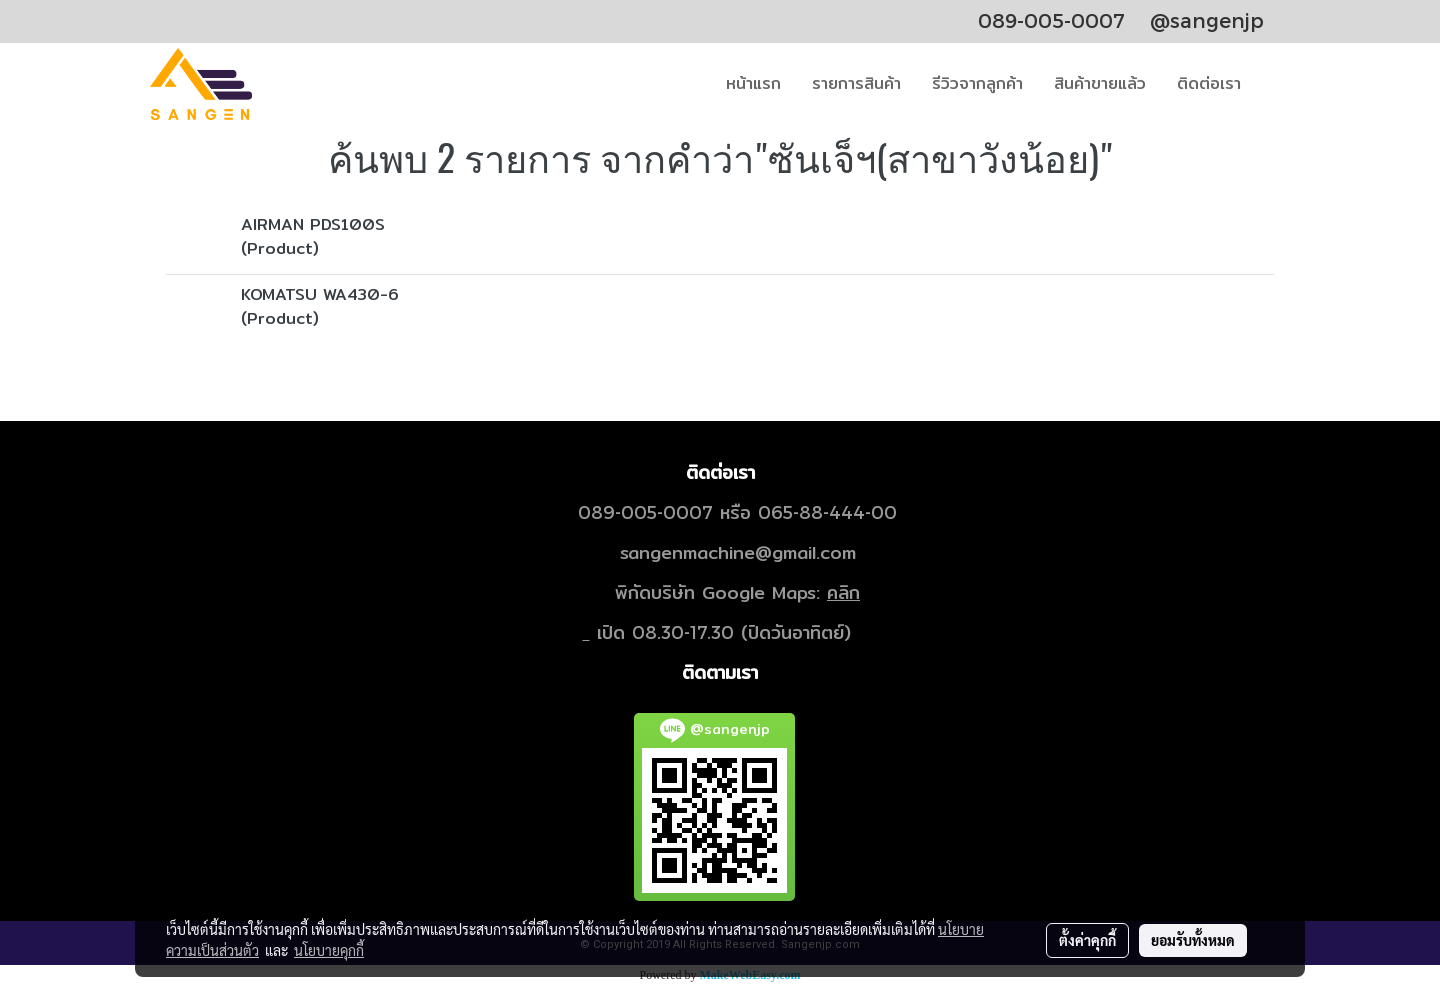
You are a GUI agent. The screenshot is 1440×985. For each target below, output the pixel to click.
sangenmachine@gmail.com (738, 552)
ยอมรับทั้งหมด (1193, 940)
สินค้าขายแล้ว (1100, 83)
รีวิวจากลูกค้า (977, 83)
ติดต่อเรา (1209, 83)
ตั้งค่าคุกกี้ (1087, 940)
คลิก (843, 592)
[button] (1274, 84)
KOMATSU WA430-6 (320, 294)
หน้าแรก (753, 83)
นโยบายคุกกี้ (329, 950)
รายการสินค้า (856, 83)
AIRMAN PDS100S (313, 224)
